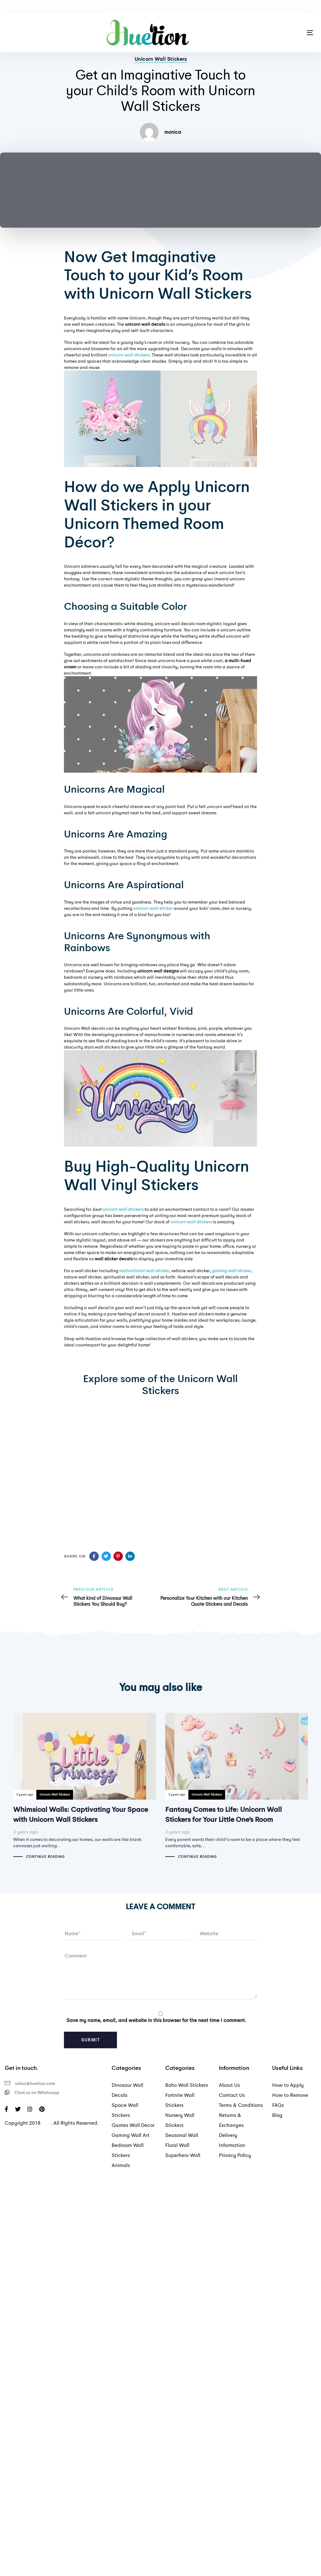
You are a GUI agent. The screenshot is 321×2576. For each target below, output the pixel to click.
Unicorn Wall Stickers (160, 59)
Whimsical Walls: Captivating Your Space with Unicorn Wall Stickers (84, 1786)
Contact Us (232, 2095)
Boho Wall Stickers (186, 2085)
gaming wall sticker (231, 1270)
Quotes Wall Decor (133, 2125)
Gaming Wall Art (131, 2135)
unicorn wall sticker (153, 908)
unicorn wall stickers (123, 1209)
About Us (229, 2085)
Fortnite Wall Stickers (179, 2100)
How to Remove (290, 2095)
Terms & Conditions (241, 2105)
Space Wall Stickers (125, 2110)
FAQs (278, 2105)
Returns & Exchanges (231, 2120)
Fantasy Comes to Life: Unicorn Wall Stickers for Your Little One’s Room (236, 1786)
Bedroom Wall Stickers (128, 2150)
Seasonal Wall (181, 2135)
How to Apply (288, 2085)
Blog (277, 2115)
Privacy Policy (235, 2155)
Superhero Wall (182, 2155)
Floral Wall (177, 2145)
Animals (121, 2165)
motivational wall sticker (144, 1270)
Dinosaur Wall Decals (127, 2090)
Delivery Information (232, 2140)
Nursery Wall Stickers (179, 2120)
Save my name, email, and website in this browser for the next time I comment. (156, 2020)
